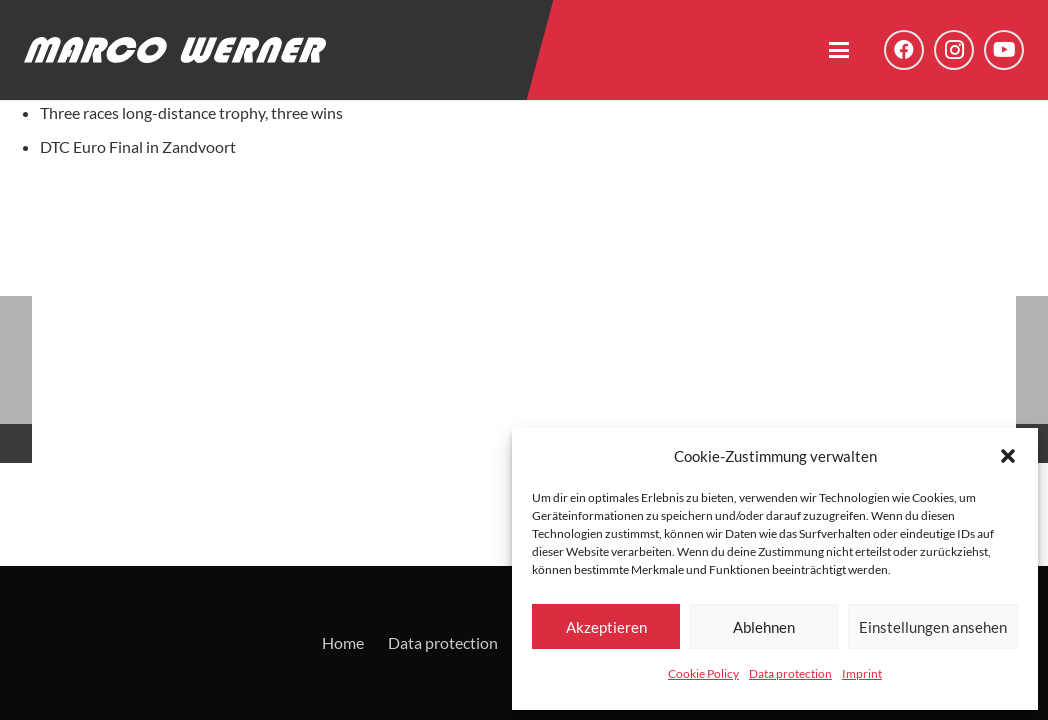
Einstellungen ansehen (933, 627)
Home (343, 642)
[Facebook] (904, 50)
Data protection (790, 673)
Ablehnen (764, 627)
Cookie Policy (703, 673)
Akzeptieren (606, 627)
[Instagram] (954, 50)
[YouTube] (1004, 50)
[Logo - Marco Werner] (175, 50)
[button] (1008, 456)
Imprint (862, 673)
